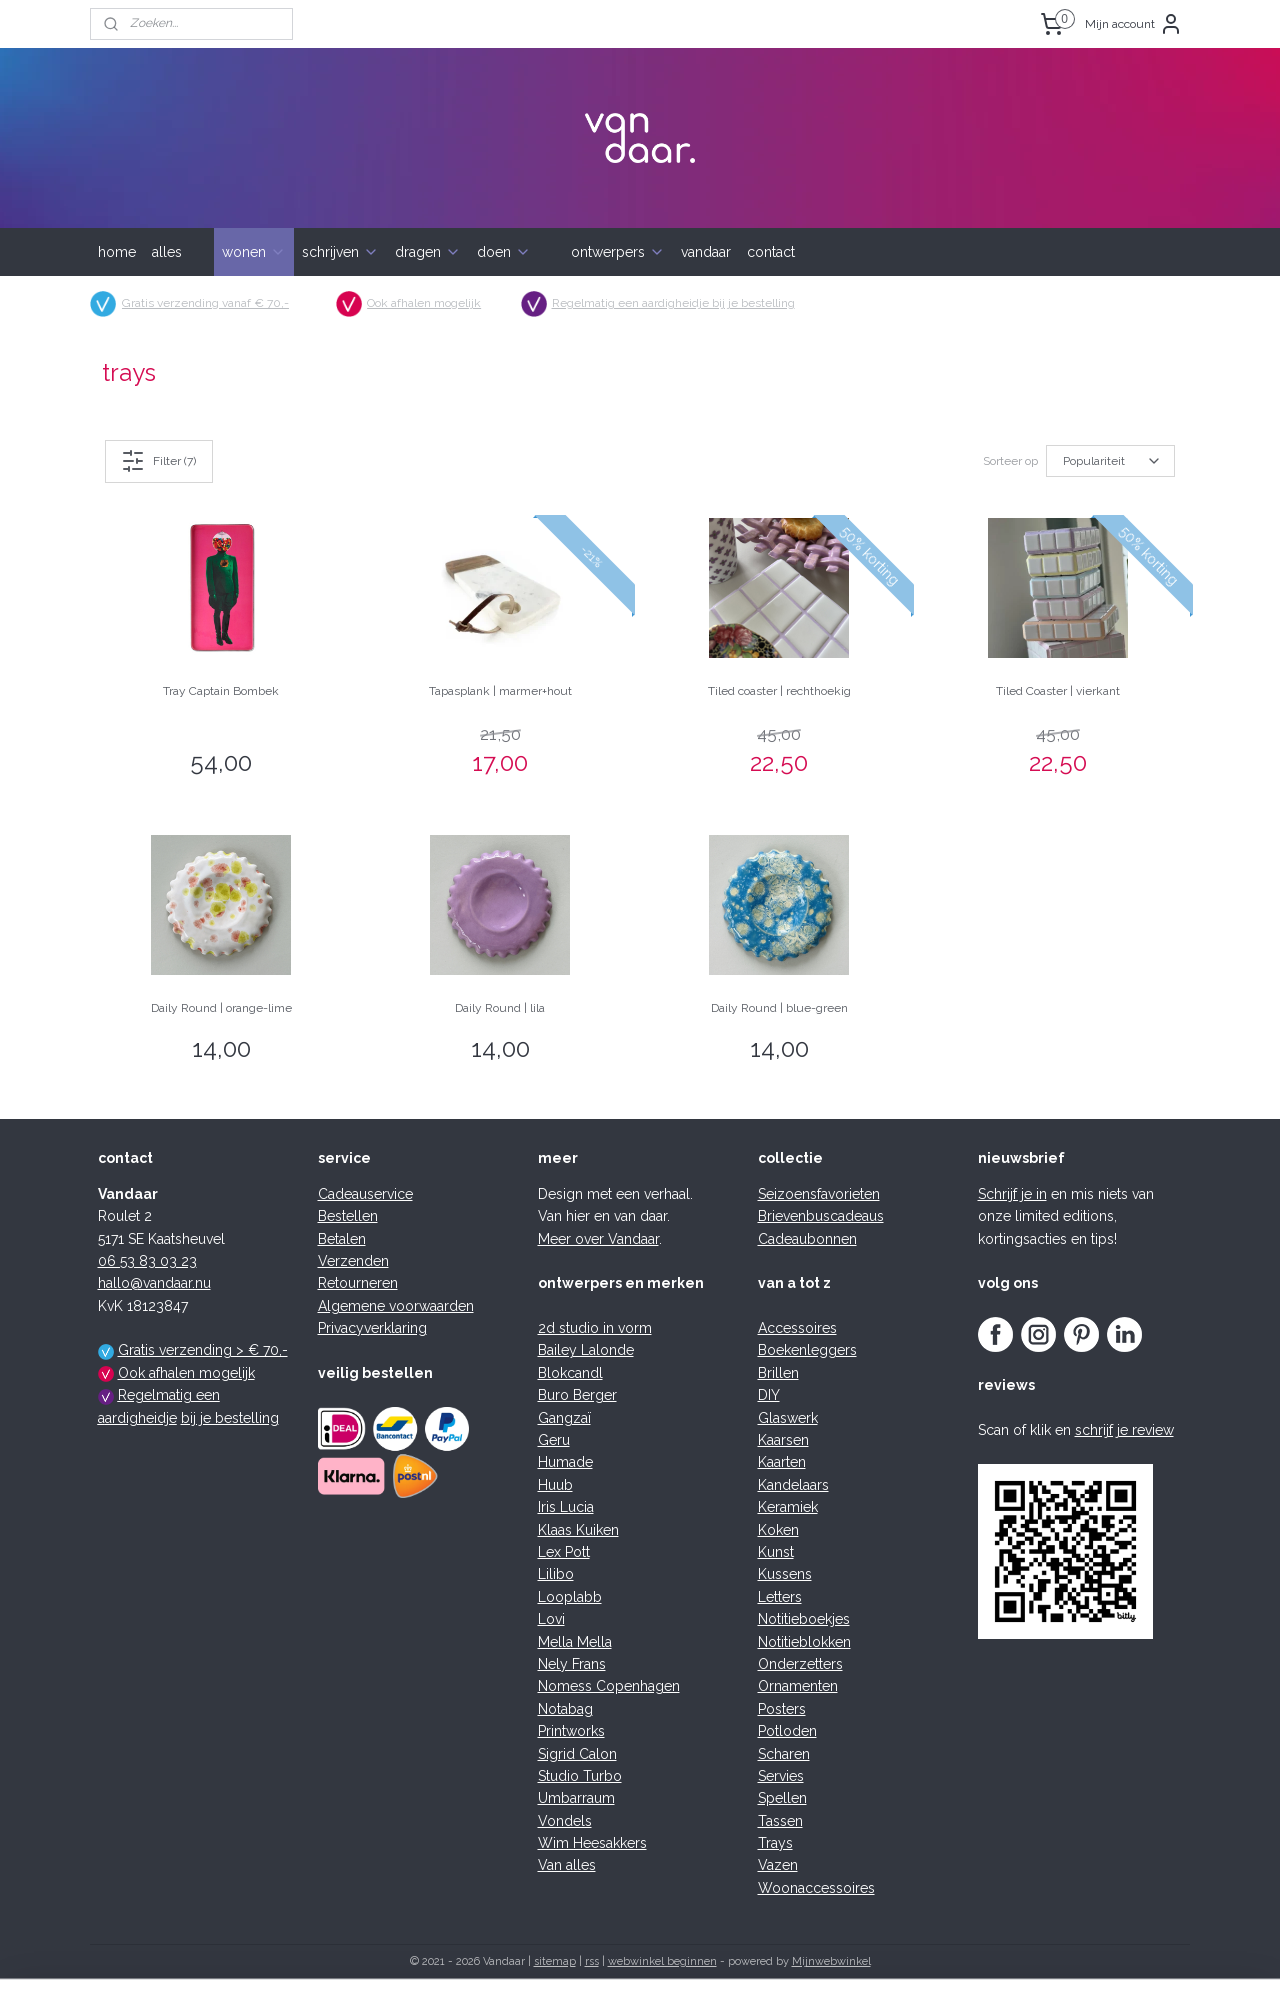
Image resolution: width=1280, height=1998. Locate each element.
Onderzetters (800, 1664)
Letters (780, 1597)
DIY (769, 1395)
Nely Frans (572, 1664)
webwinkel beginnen (662, 1961)
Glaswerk (788, 1418)
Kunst (776, 1552)
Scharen (784, 1754)
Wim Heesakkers (592, 1843)
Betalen (342, 1239)
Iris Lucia (566, 1507)
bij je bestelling (230, 1418)
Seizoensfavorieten (819, 1194)
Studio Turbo (580, 1776)
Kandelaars (793, 1485)
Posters (782, 1709)
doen (504, 252)
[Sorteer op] (1110, 461)
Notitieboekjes (804, 1619)
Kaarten (782, 1462)
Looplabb (570, 1597)
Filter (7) (159, 461)
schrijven (340, 252)
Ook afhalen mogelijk (425, 303)
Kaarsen (783, 1440)
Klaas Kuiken (578, 1530)
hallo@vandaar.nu (154, 1283)
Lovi (551, 1619)
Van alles (567, 1865)
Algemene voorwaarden (396, 1306)
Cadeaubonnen (807, 1239)
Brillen (778, 1373)
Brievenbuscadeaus (821, 1216)
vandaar (706, 252)
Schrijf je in (1012, 1194)
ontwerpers (618, 252)
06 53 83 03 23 (147, 1261)
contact (771, 252)
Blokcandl (570, 1373)
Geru (554, 1440)
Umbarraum (576, 1798)
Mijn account (1134, 24)
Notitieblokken (804, 1642)
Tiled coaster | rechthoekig (779, 691)
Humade (565, 1462)
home (117, 252)
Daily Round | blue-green (779, 1008)
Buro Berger (577, 1395)
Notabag (565, 1709)
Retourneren (358, 1283)
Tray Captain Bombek (221, 691)
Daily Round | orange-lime (221, 1008)
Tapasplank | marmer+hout (500, 691)
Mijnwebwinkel (831, 1961)
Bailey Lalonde (586, 1350)
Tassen (780, 1821)
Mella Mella (575, 1642)
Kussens (785, 1574)
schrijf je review (1124, 1430)
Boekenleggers (807, 1350)
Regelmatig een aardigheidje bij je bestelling (673, 303)
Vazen (778, 1865)
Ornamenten (798, 1686)
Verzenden (353, 1261)
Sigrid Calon (577, 1754)
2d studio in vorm (595, 1328)
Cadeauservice (365, 1194)
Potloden (787, 1731)
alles (167, 252)
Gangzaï (564, 1418)
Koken (778, 1530)
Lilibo (556, 1574)
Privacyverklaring (372, 1328)
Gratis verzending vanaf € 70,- (205, 303)
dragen (428, 252)
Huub (555, 1485)
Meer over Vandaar (598, 1239)
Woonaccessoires (816, 1888)
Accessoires (797, 1328)
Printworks (571, 1731)
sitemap (555, 1961)
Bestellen (348, 1216)
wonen (254, 252)
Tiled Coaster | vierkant (1058, 691)
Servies (781, 1776)
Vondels (565, 1821)
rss (592, 1961)
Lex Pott (564, 1552)
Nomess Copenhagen (609, 1686)
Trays (775, 1843)
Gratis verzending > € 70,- (203, 1350)
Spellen (782, 1798)
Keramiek (788, 1507)
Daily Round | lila (500, 1008)
